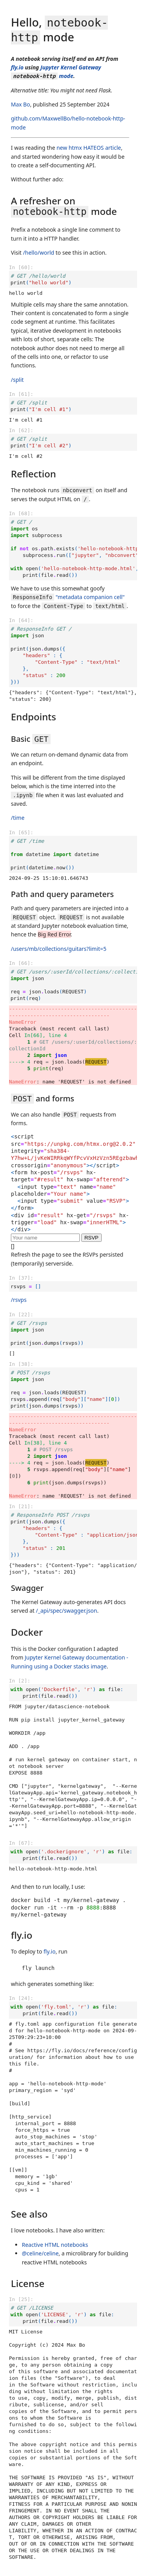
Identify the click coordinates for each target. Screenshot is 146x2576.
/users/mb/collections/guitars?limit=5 (58, 948)
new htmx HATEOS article (88, 147)
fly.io (17, 67)
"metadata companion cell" (68, 597)
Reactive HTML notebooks (55, 2244)
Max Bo (20, 104)
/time (18, 817)
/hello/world (38, 252)
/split (17, 379)
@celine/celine (40, 2253)
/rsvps (18, 1299)
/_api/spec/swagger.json (66, 1610)
